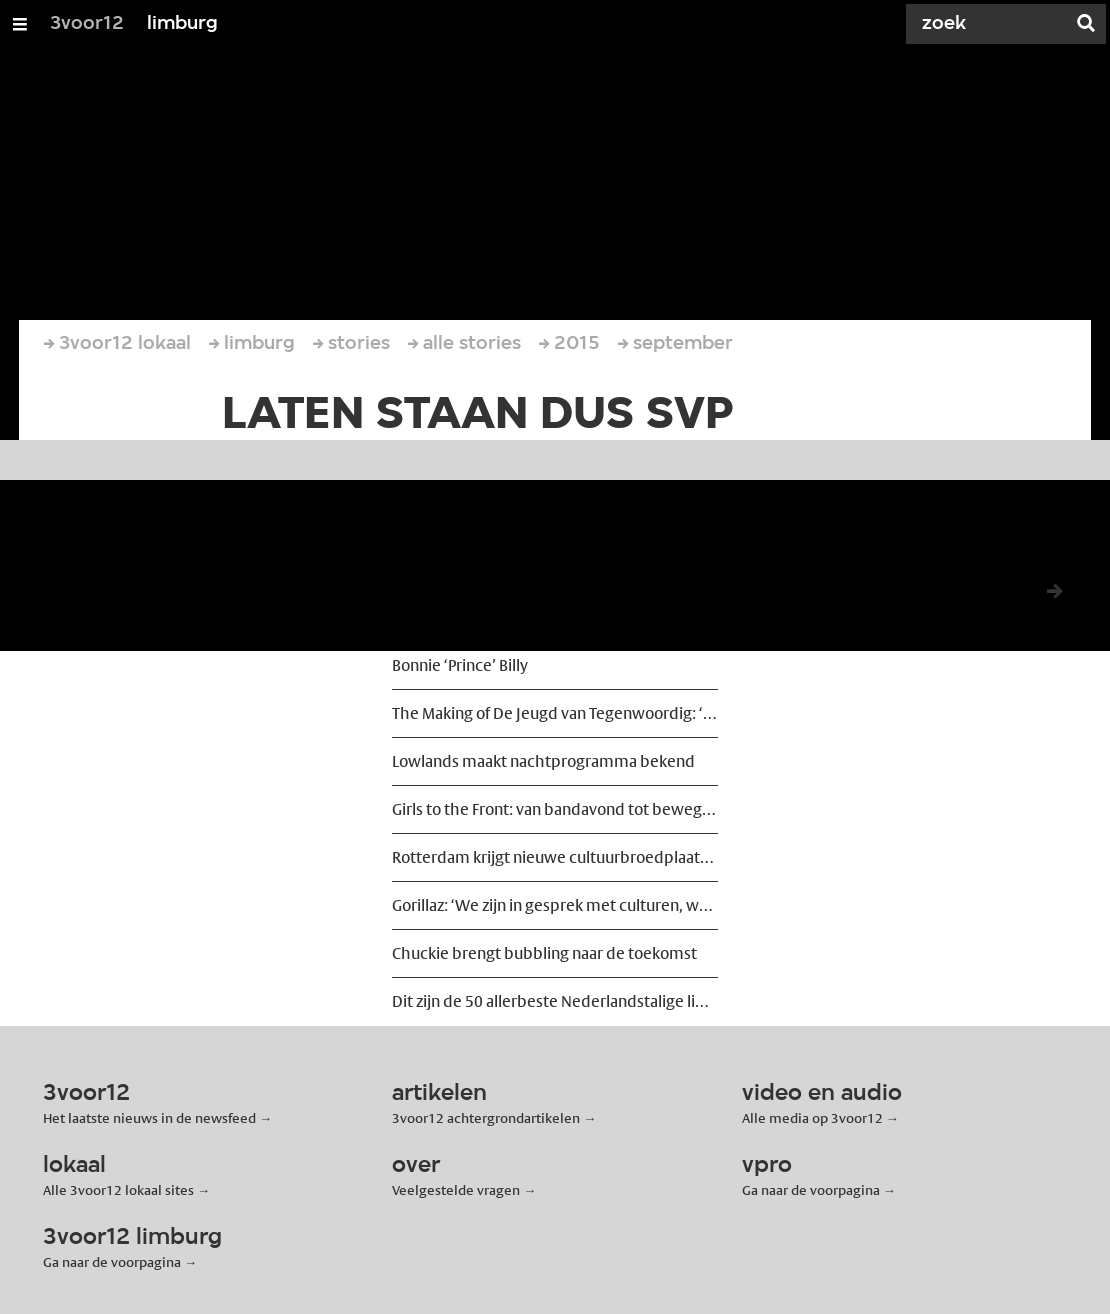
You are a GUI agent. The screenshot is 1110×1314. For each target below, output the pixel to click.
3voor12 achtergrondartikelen (486, 1118)
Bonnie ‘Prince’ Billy (460, 665)
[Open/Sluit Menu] (20, 24)
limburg (182, 24)
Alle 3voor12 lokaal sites (118, 1190)
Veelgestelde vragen (456, 1190)
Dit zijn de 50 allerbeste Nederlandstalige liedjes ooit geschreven (554, 1001)
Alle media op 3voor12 (812, 1118)
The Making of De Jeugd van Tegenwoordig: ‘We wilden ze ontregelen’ (554, 713)
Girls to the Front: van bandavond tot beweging (554, 809)
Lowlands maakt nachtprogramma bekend (543, 761)
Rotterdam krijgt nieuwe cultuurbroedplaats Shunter (554, 857)
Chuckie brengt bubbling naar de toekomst (544, 953)
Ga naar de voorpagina (811, 1190)
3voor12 (87, 24)
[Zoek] (990, 24)
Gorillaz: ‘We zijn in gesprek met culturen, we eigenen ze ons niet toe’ (554, 905)
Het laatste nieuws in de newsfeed (149, 1118)
